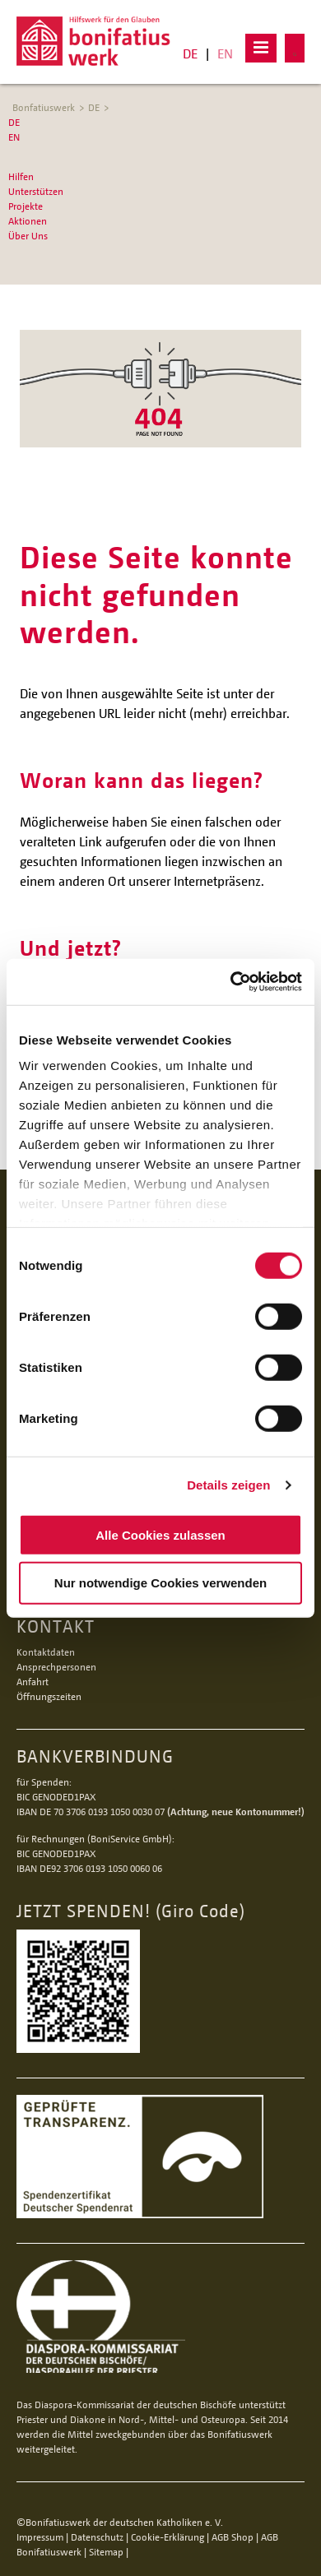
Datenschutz (97, 2537)
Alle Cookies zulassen (160, 1534)
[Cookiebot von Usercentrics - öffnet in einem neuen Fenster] (231, 982)
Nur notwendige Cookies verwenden (160, 1583)
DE (190, 53)
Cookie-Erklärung (167, 2537)
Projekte (25, 206)
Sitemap (106, 2552)
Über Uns (28, 235)
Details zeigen (228, 1485)
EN (225, 53)
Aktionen (27, 221)
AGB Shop (233, 2537)
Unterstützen (35, 191)
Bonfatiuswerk (43, 107)
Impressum (39, 2537)
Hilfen (21, 176)
